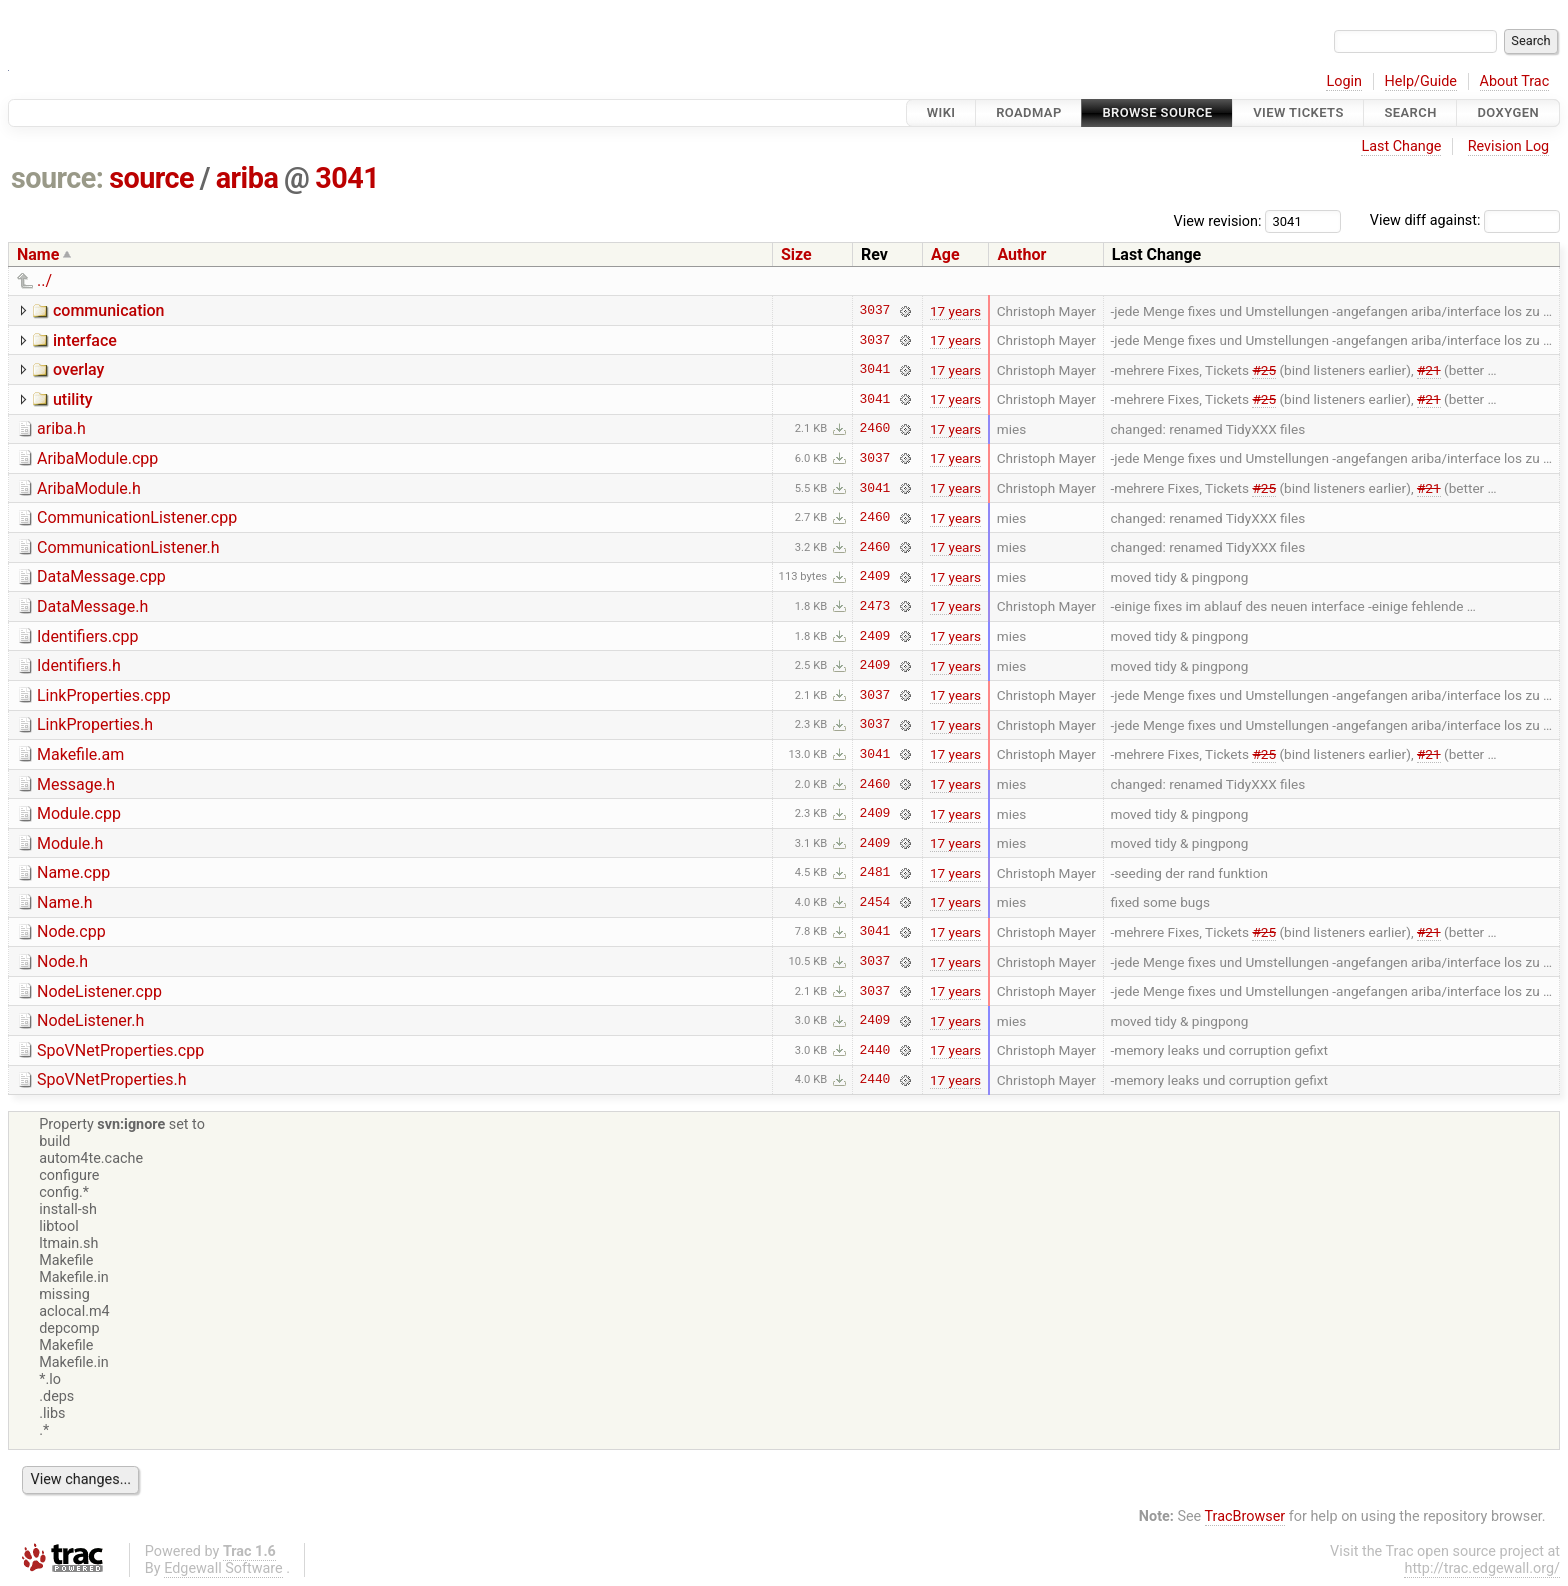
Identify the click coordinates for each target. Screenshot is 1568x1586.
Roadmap (1029, 112)
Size (796, 254)
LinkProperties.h (95, 724)
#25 (1264, 370)
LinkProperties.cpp (104, 695)
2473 (875, 606)
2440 (875, 1050)
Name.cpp (73, 872)
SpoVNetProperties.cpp (120, 1050)
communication (109, 310)
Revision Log (1509, 146)
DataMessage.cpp (101, 576)
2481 (875, 873)
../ (44, 280)
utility (73, 399)
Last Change (1401, 146)
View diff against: (1465, 220)
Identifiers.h (79, 665)
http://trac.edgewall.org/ (1482, 1568)
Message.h (76, 784)
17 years (955, 311)
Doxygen (1508, 112)
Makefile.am (80, 754)
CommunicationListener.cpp (137, 517)
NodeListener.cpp (99, 991)
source (151, 178)
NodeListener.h (90, 1020)
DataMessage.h (92, 606)
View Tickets (1298, 112)
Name (38, 254)
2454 (875, 902)
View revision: (1218, 220)
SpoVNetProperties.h (112, 1079)
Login (1344, 81)
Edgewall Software (223, 1568)
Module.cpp (79, 813)
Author (1021, 254)
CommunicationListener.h (128, 547)
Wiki (941, 112)
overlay (78, 369)
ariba (247, 178)
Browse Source (1157, 112)
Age (945, 254)
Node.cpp (71, 931)
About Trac (1515, 81)
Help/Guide (1421, 81)
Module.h (70, 843)
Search (1410, 112)
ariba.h (61, 428)
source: (57, 178)
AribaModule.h (89, 488)
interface (85, 340)
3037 (875, 311)
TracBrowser (1245, 1516)
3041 (347, 178)
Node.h (62, 961)
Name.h (65, 902)
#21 (1429, 370)
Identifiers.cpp (87, 636)
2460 (875, 429)
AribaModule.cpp (97, 458)
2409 (875, 577)
